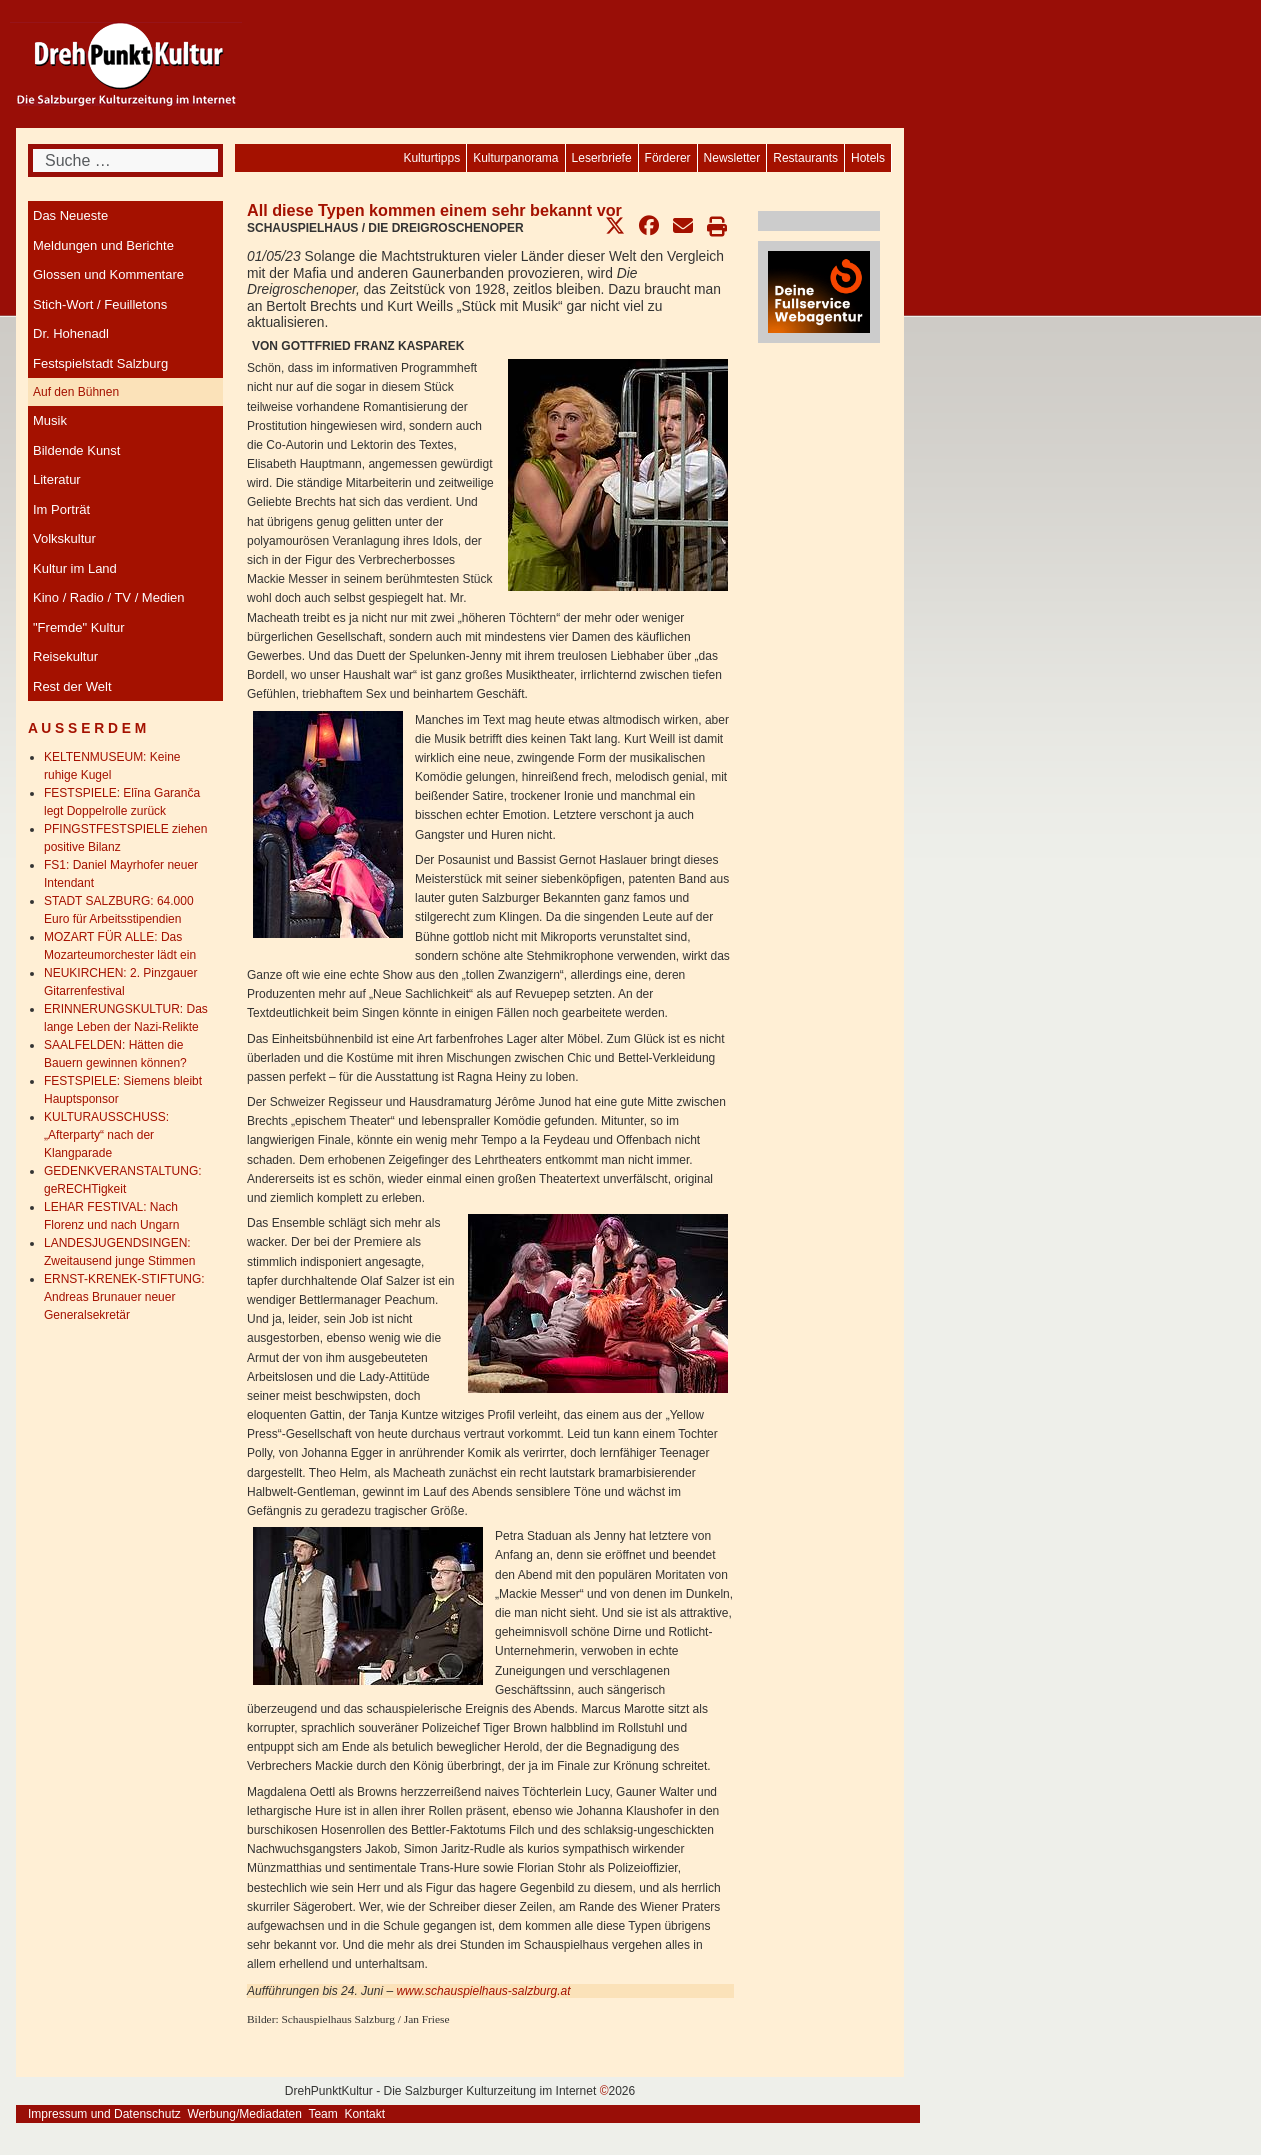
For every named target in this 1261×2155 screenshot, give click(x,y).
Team (322, 2114)
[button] (615, 226)
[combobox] (125, 160)
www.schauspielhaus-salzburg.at (483, 1991)
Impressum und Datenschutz (104, 2114)
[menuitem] (868, 158)
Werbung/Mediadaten (244, 2114)
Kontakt (364, 2114)
